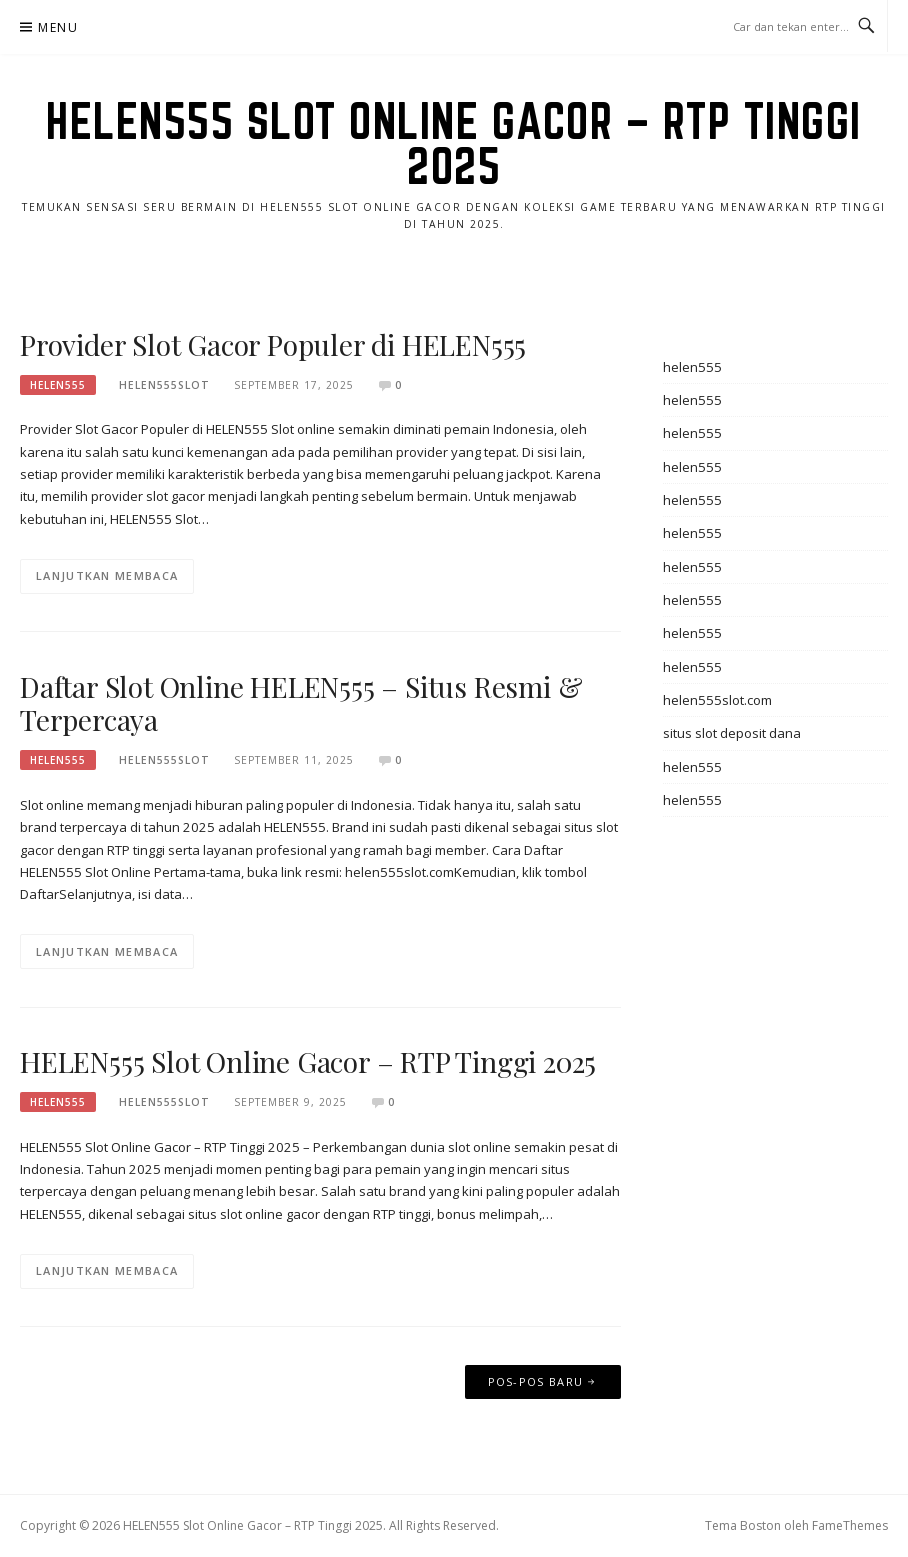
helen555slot (164, 385)
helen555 (58, 385)
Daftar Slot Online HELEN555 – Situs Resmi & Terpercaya (301, 703)
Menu (58, 27)
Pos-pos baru (536, 1381)
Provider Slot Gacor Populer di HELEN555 (273, 344)
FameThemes (850, 1525)
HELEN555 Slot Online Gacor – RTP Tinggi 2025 (454, 143)
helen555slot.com (717, 700)
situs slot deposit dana (732, 733)
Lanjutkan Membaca (107, 575)
